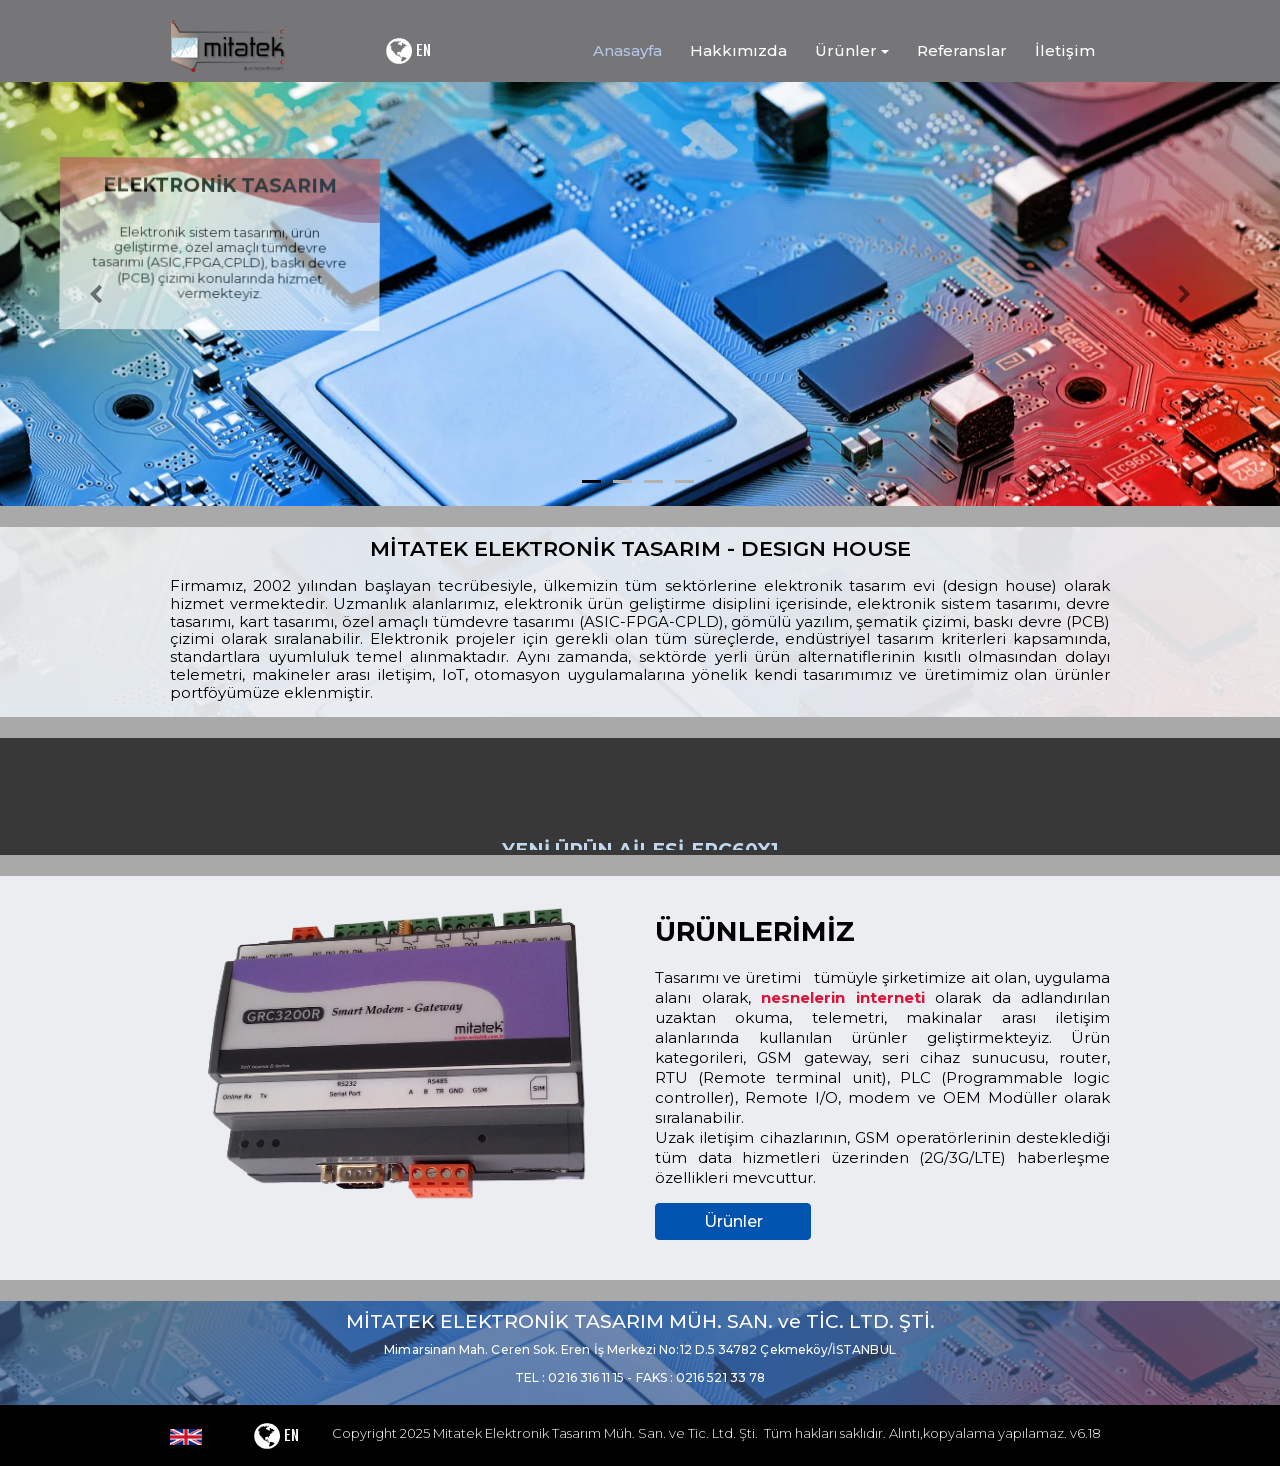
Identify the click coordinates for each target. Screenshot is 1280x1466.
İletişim (1065, 50)
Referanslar (962, 50)
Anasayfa (627, 50)
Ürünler (733, 1221)
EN (407, 51)
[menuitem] (621, 51)
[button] (96, 294)
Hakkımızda (738, 50)
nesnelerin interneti (843, 997)
